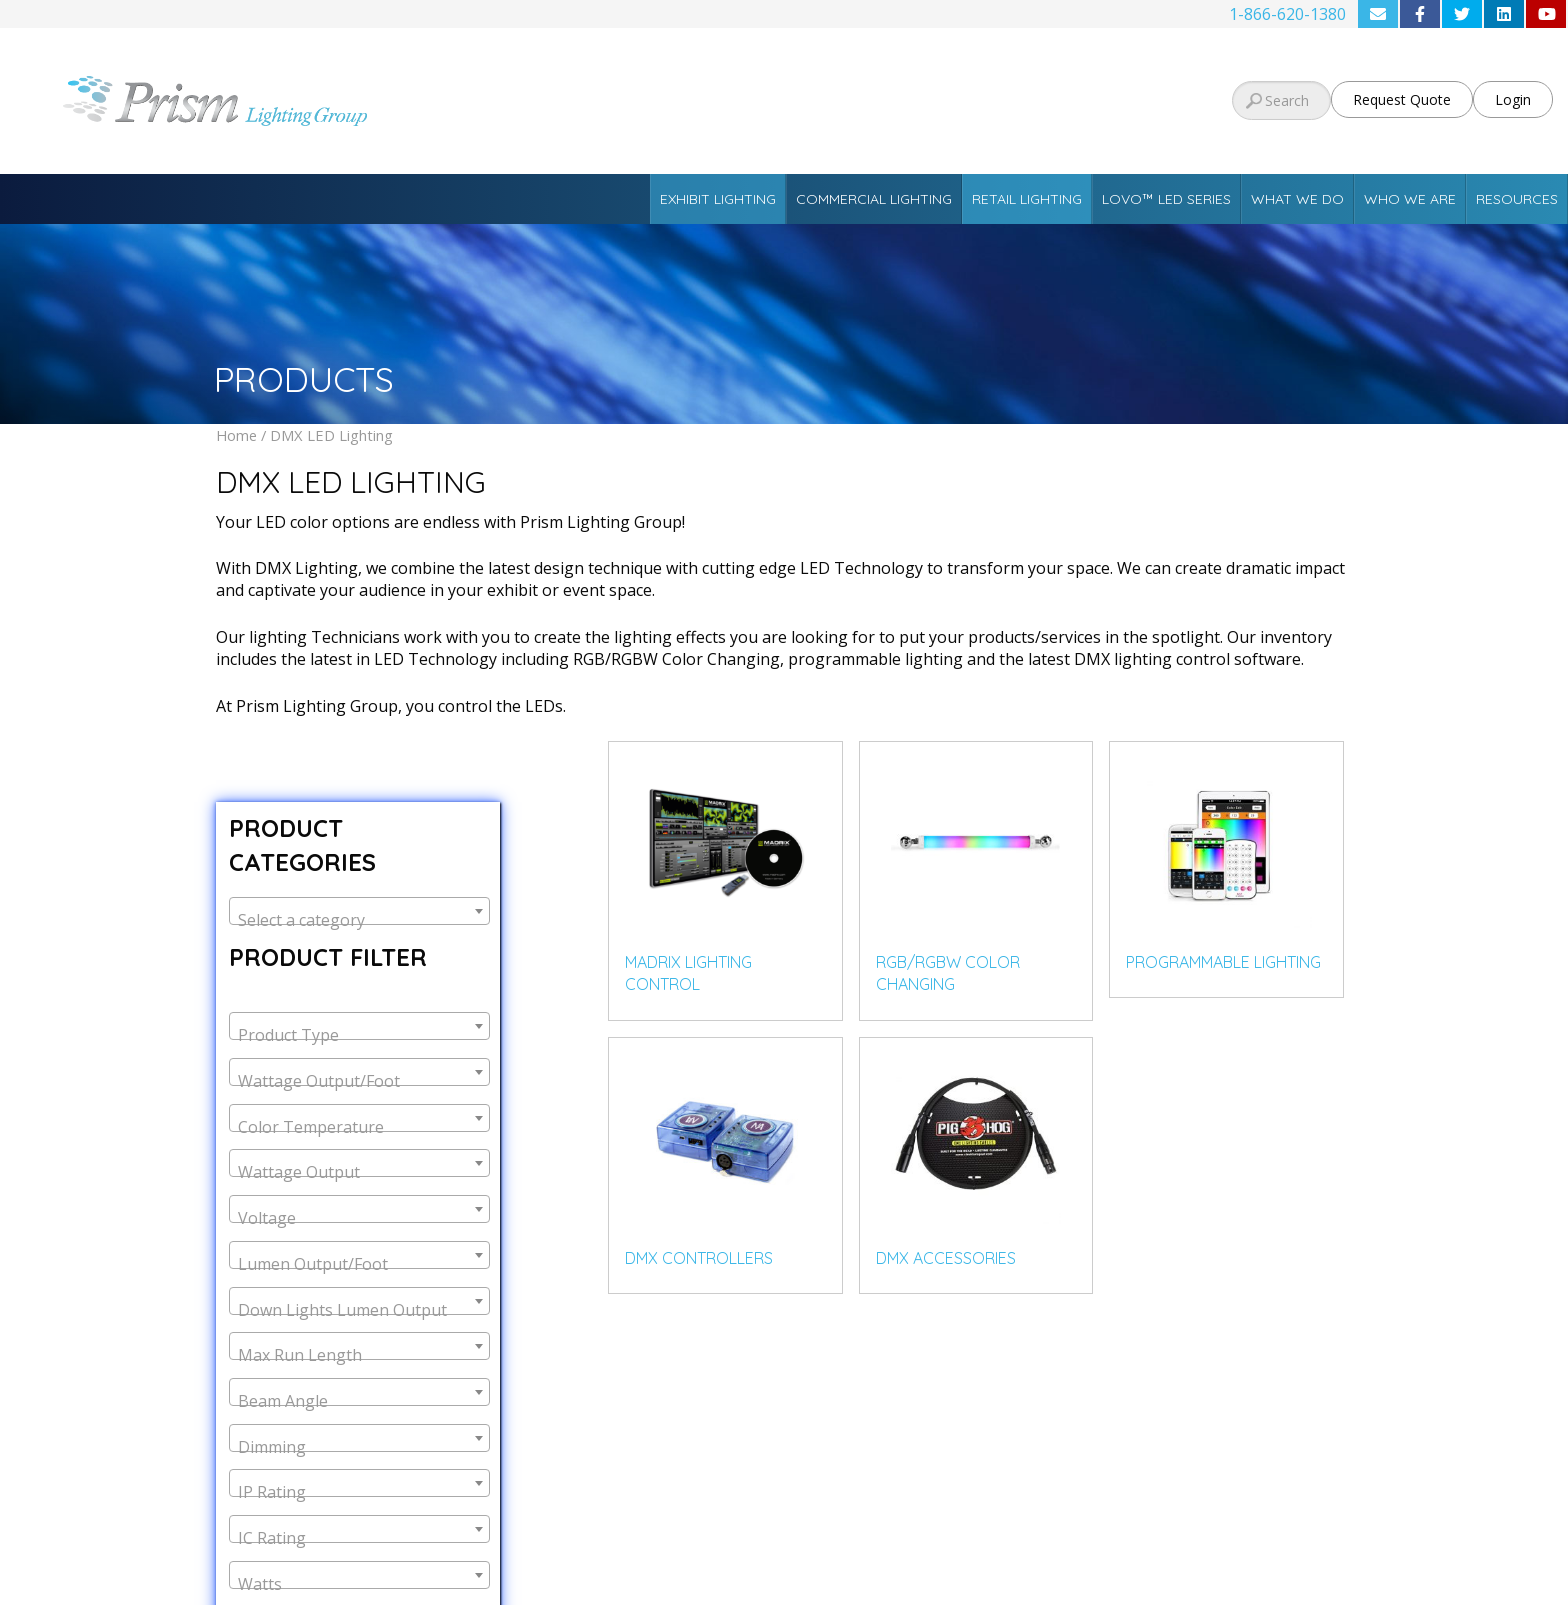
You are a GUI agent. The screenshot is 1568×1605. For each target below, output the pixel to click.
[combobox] (359, 911)
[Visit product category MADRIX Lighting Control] (725, 881)
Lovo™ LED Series (1166, 199)
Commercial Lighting (874, 199)
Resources (1517, 199)
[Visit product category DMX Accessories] (976, 1165)
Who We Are (1410, 199)
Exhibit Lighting (718, 199)
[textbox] (359, 920)
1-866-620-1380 (1287, 14)
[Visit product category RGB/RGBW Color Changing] (976, 881)
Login (1513, 99)
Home (236, 435)
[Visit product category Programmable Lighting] (1226, 869)
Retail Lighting (1027, 199)
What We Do (1297, 199)
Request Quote (1402, 99)
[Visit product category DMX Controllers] (725, 1165)
